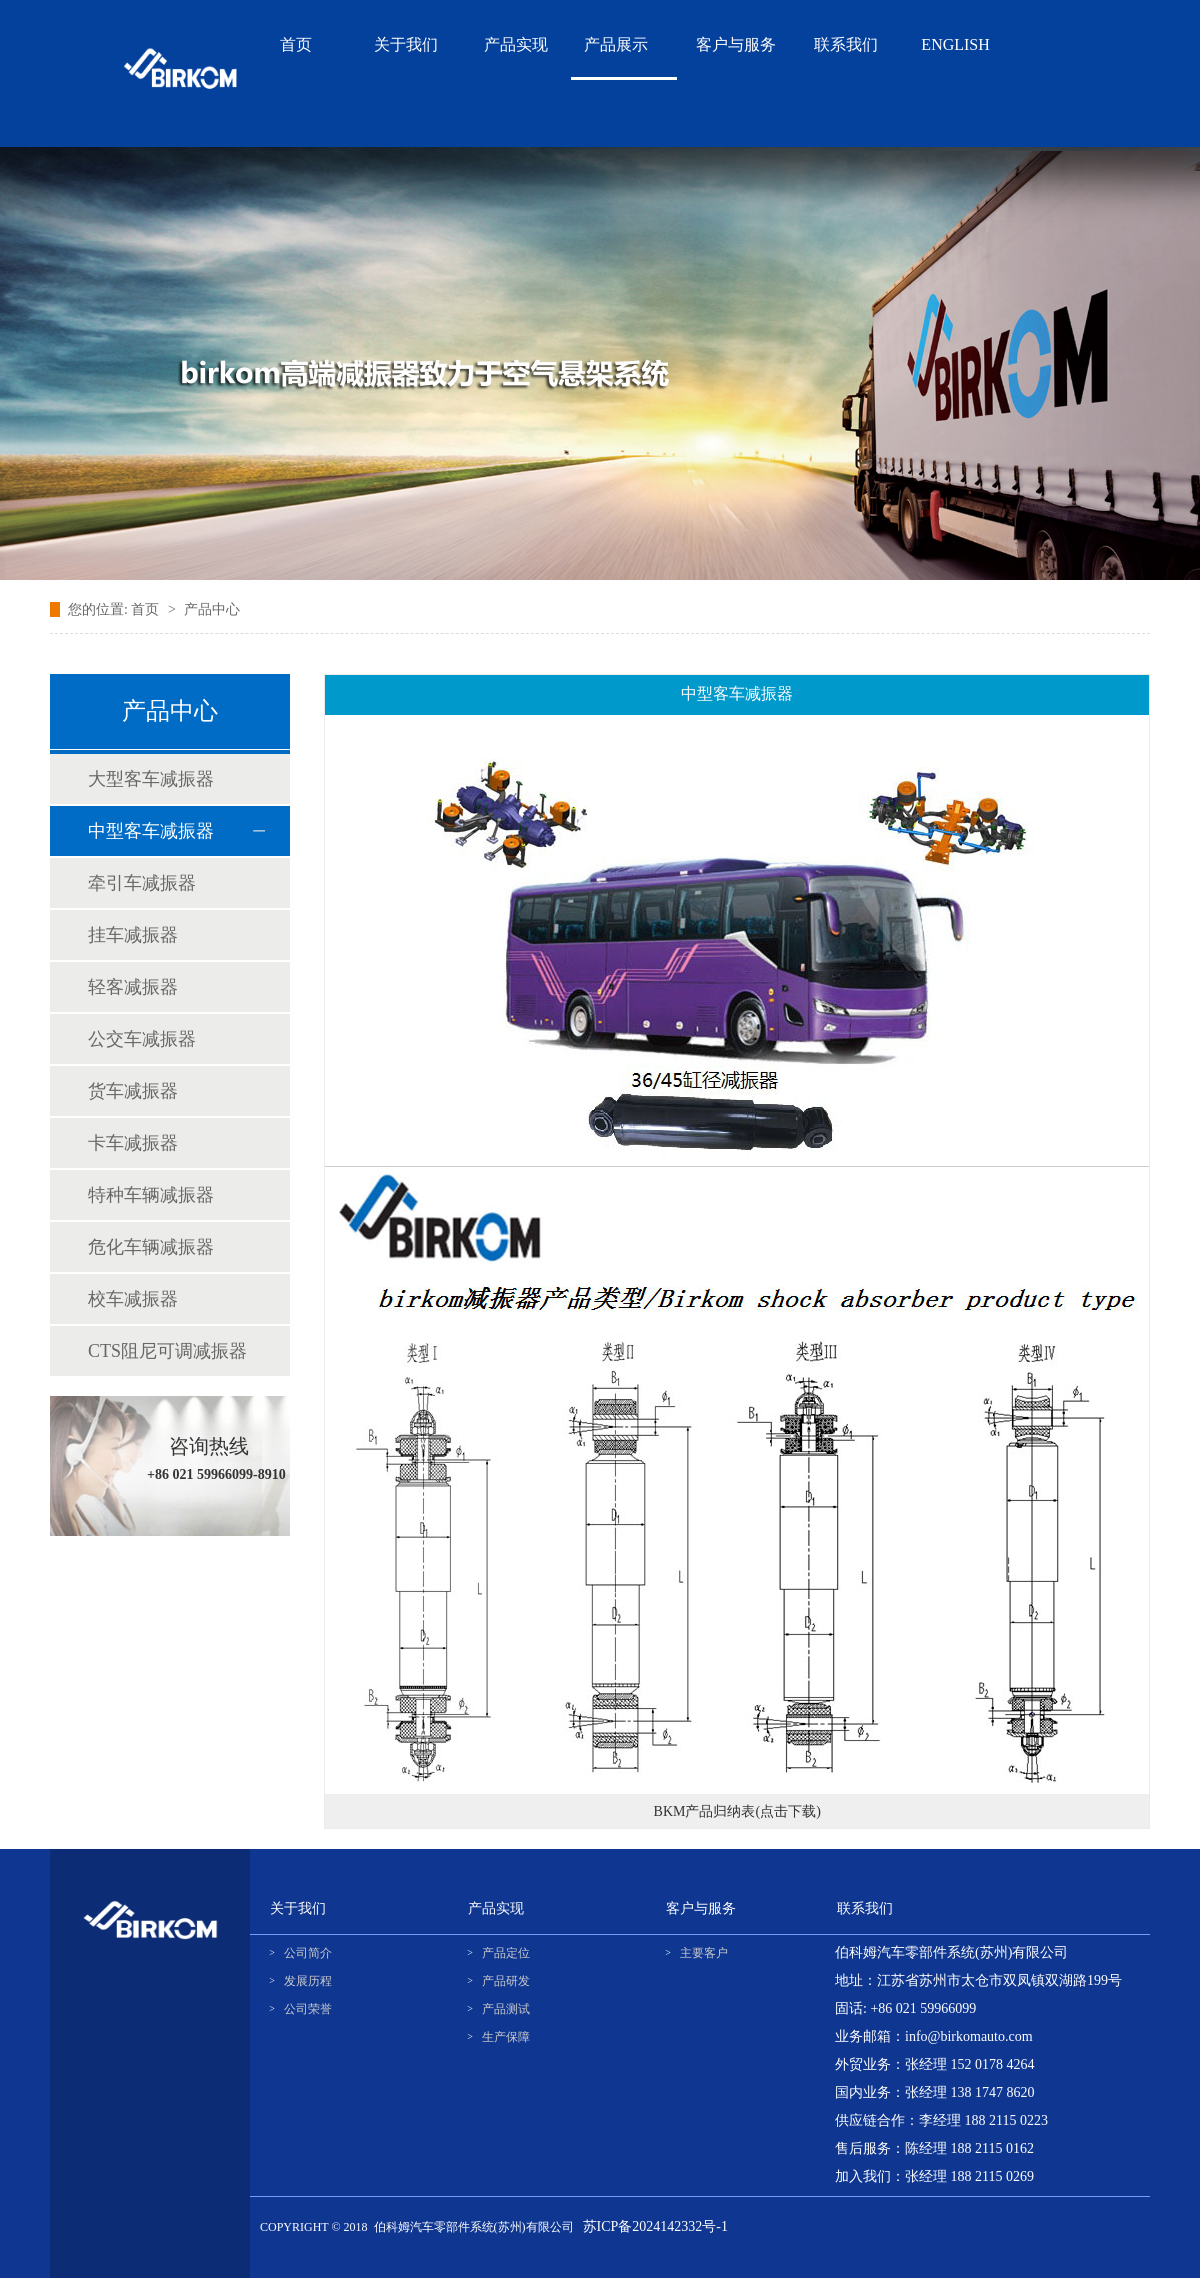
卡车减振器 (133, 1143)
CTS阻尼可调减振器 (167, 1351)
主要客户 (704, 1953)
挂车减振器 (133, 935)
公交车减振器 (142, 1039)
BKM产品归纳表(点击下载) (737, 1811)
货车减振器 (133, 1091)
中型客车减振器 (151, 831)
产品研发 (506, 1981)
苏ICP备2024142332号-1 (655, 2226)
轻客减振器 (133, 987)
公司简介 (308, 1953)
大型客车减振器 (151, 779)
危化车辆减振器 (151, 1247)
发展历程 (308, 1981)
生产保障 (506, 2037)
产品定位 (506, 1953)
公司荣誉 (308, 2009)
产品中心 (212, 609)
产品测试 (506, 2009)
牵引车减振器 (142, 883)
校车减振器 (133, 1299)
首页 (147, 609)
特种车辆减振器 (151, 1195)
